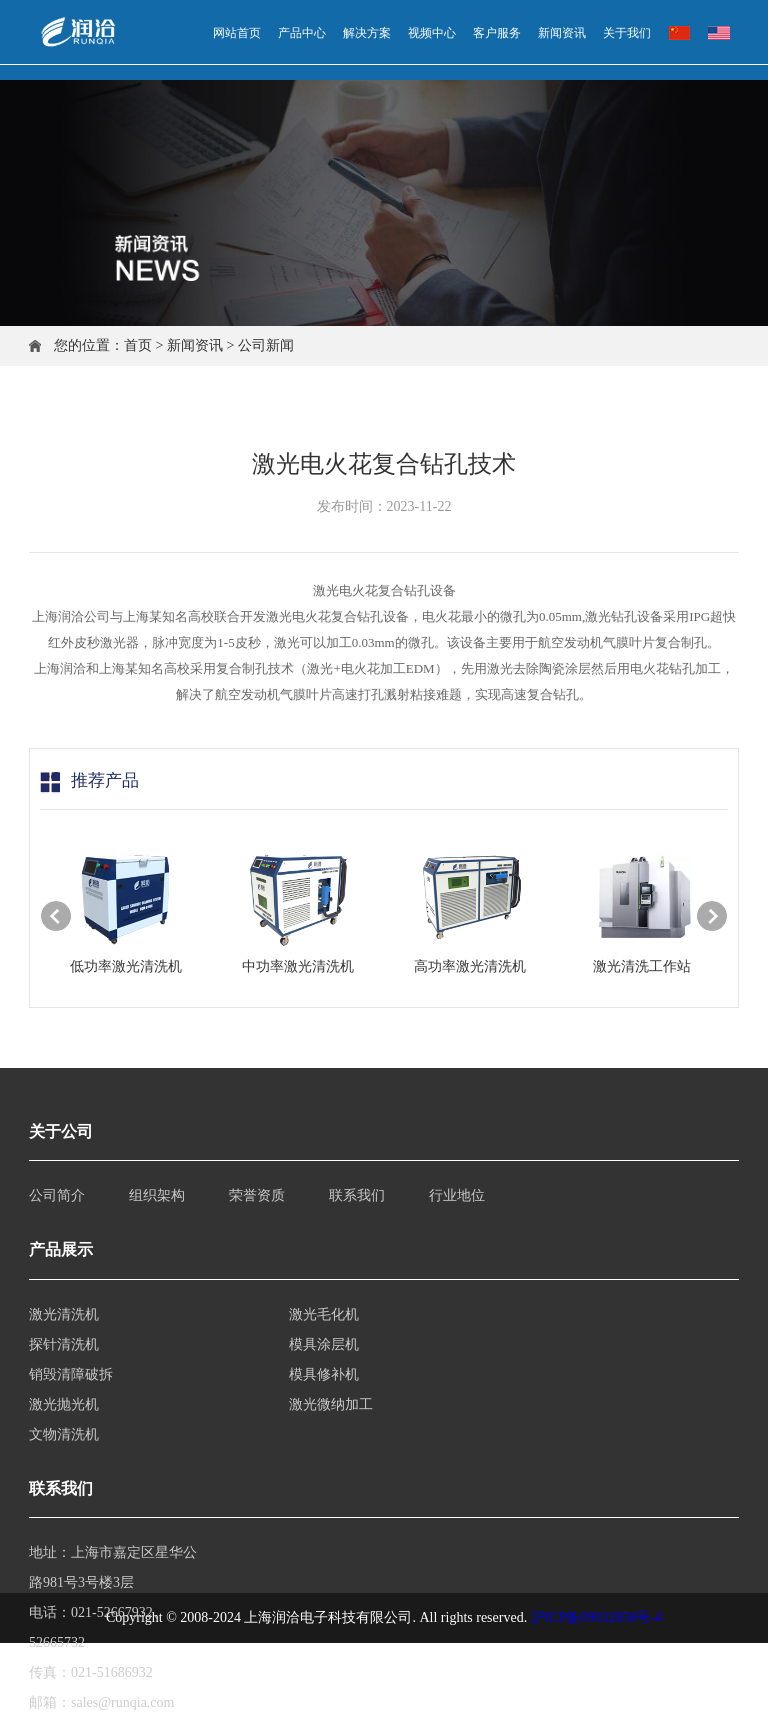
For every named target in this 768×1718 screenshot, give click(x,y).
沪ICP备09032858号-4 (596, 1617)
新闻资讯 (195, 345)
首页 (138, 345)
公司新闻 (266, 345)
